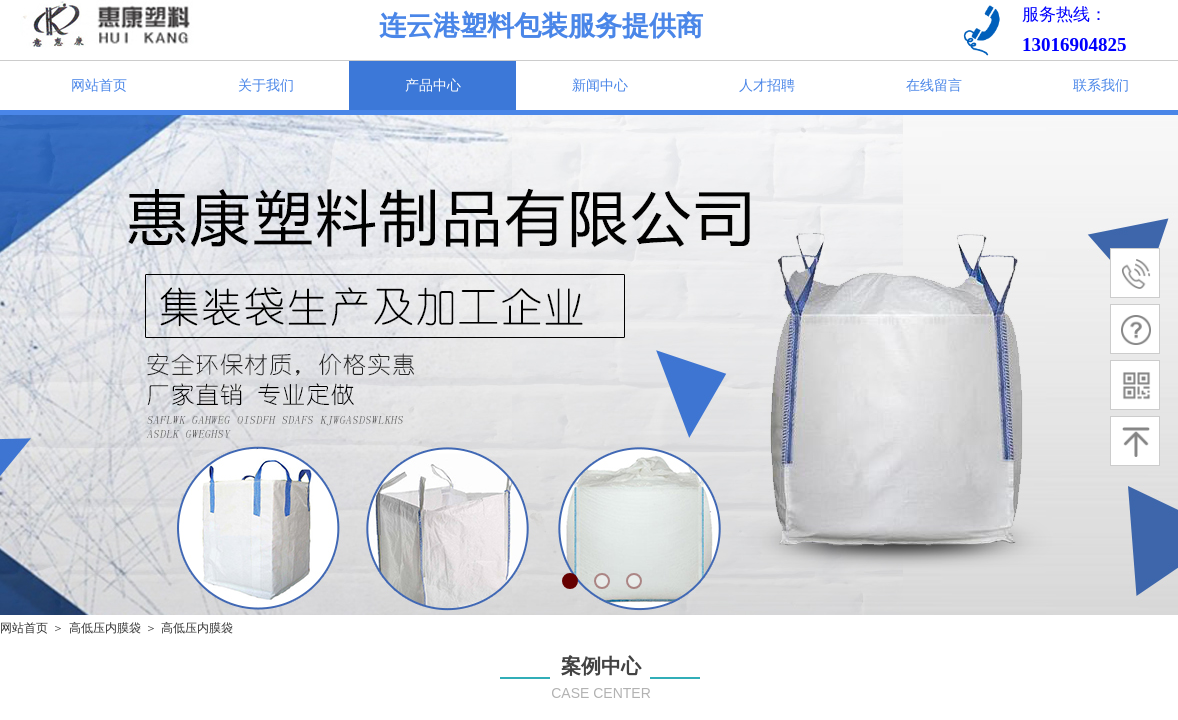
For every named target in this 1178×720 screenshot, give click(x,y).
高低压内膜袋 (105, 628)
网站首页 (24, 628)
